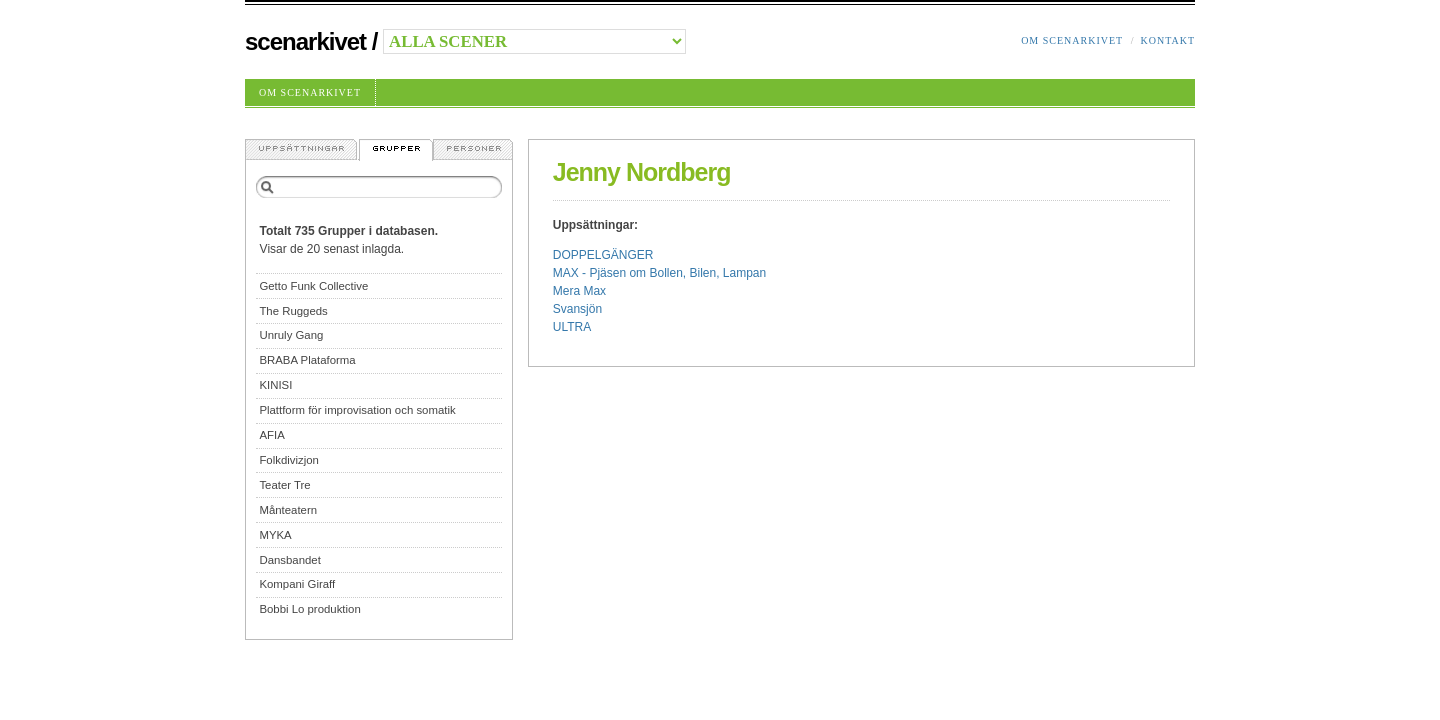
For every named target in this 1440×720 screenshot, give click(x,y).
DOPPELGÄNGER (603, 255)
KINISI (275, 385)
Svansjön (577, 309)
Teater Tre (284, 485)
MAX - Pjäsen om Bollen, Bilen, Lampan (659, 273)
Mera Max (579, 291)
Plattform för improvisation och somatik (357, 410)
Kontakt (1167, 40)
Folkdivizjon (289, 460)
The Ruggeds (293, 311)
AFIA (271, 435)
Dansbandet (289, 560)
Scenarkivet (305, 41)
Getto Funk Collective (313, 286)
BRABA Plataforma (307, 360)
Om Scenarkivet (1072, 40)
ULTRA (572, 327)
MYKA (275, 535)
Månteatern (288, 510)
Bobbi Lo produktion (309, 609)
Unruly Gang (291, 335)
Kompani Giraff (297, 584)
